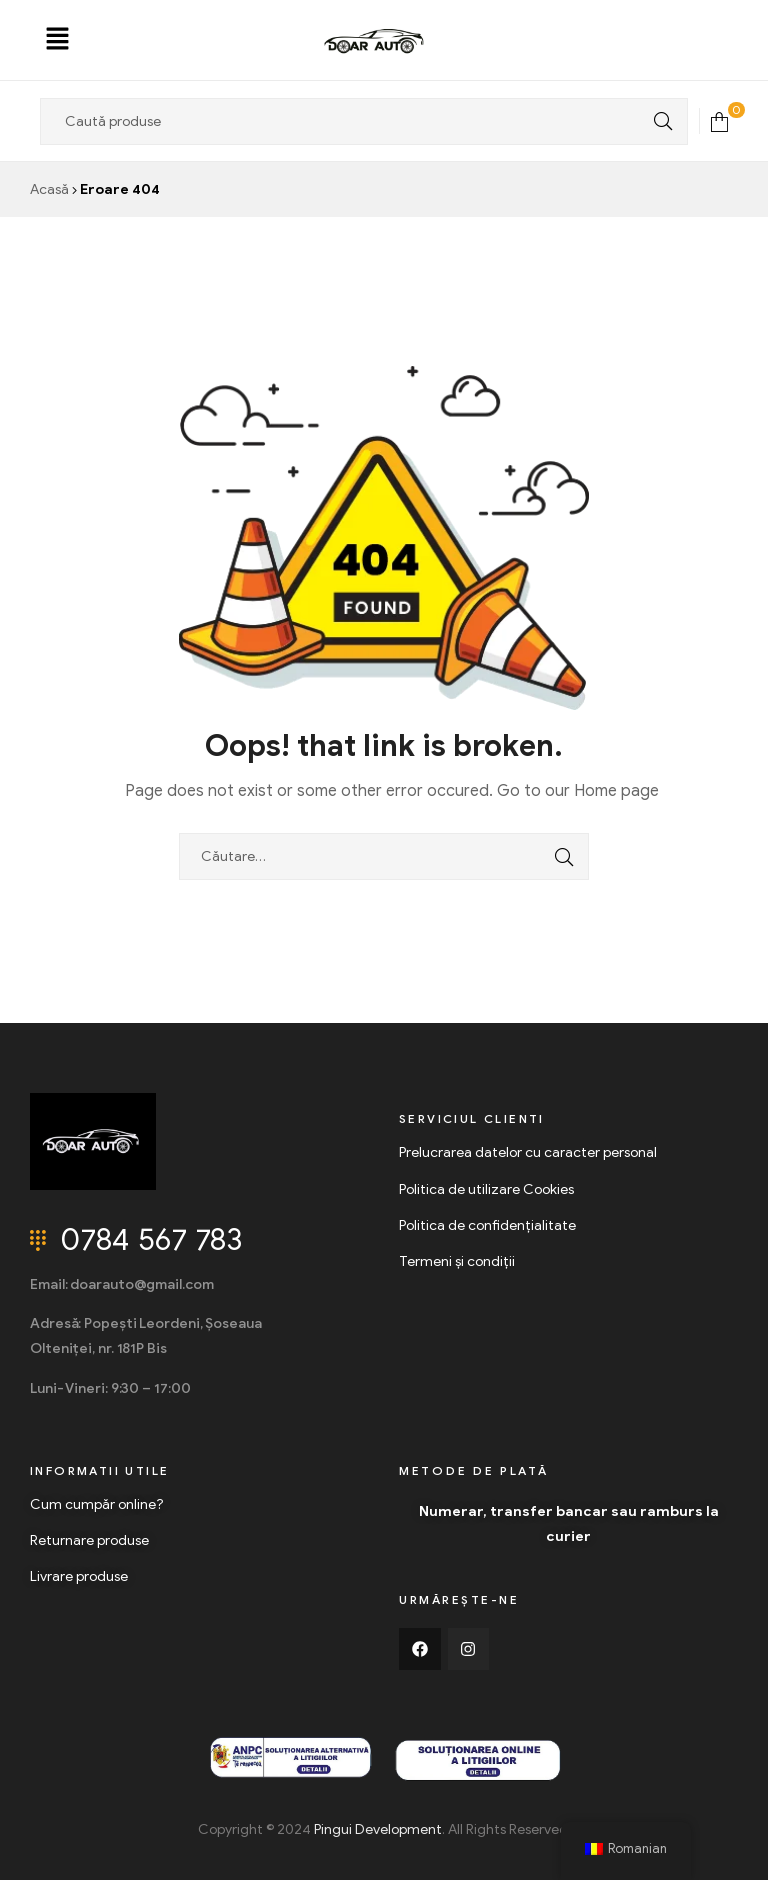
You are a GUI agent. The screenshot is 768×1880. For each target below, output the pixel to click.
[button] (58, 40)
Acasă (49, 189)
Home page (616, 791)
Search (658, 121)
